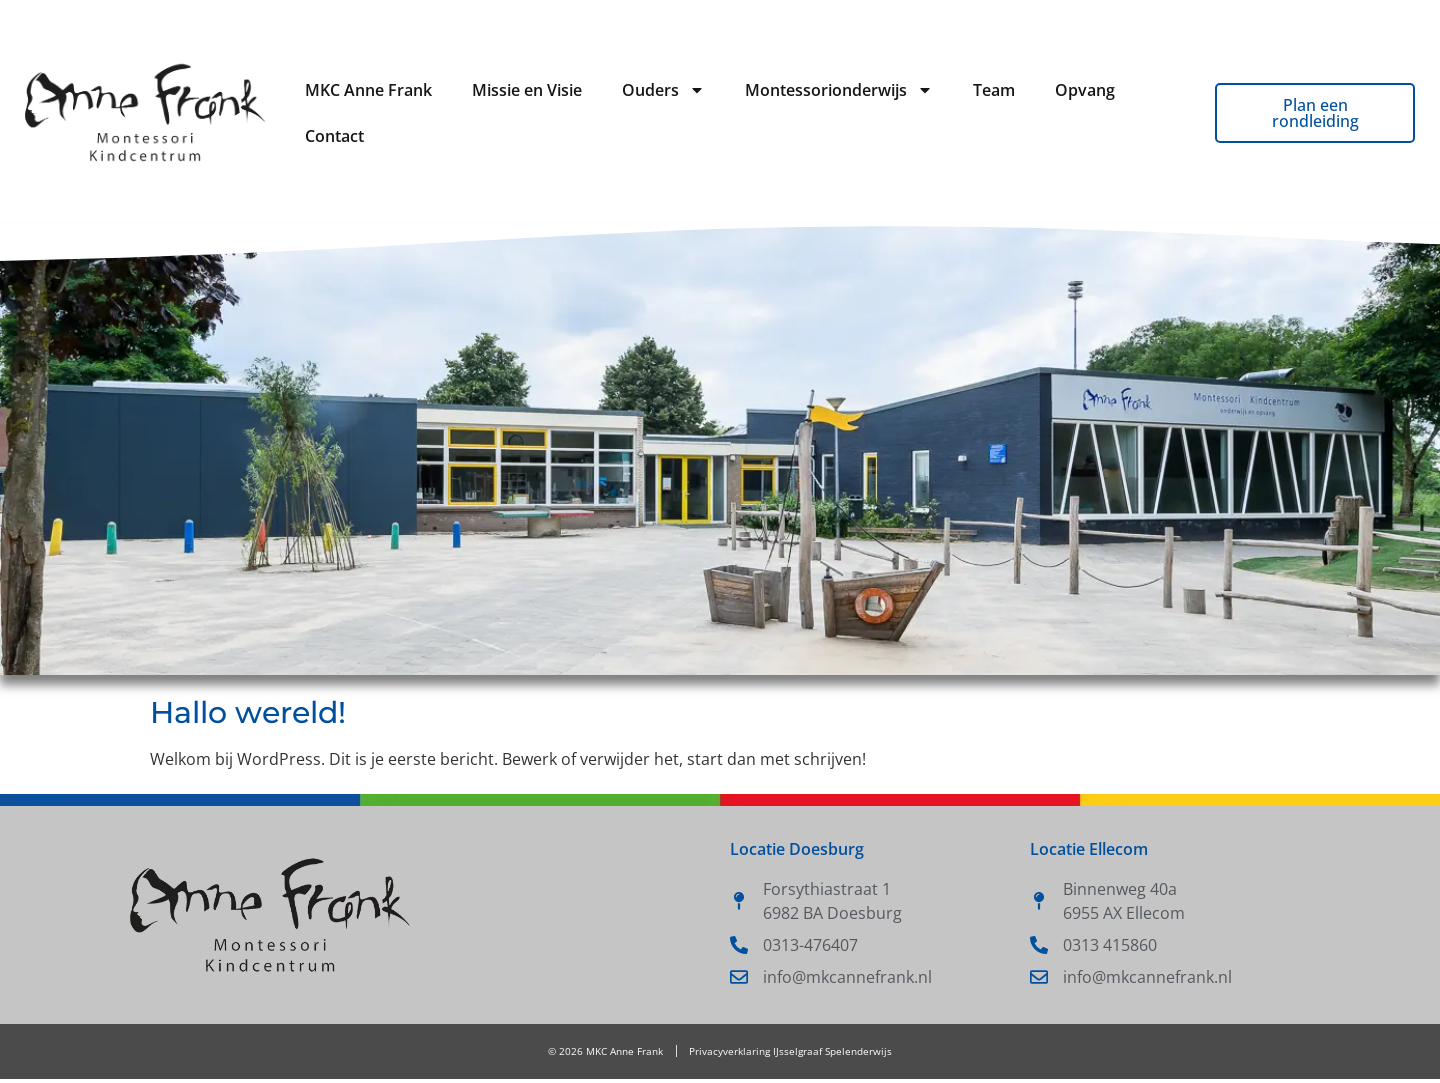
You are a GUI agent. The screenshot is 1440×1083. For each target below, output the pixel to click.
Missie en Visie (527, 90)
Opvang (1085, 90)
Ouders (663, 90)
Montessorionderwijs (839, 90)
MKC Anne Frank (368, 90)
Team (994, 90)
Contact (334, 136)
